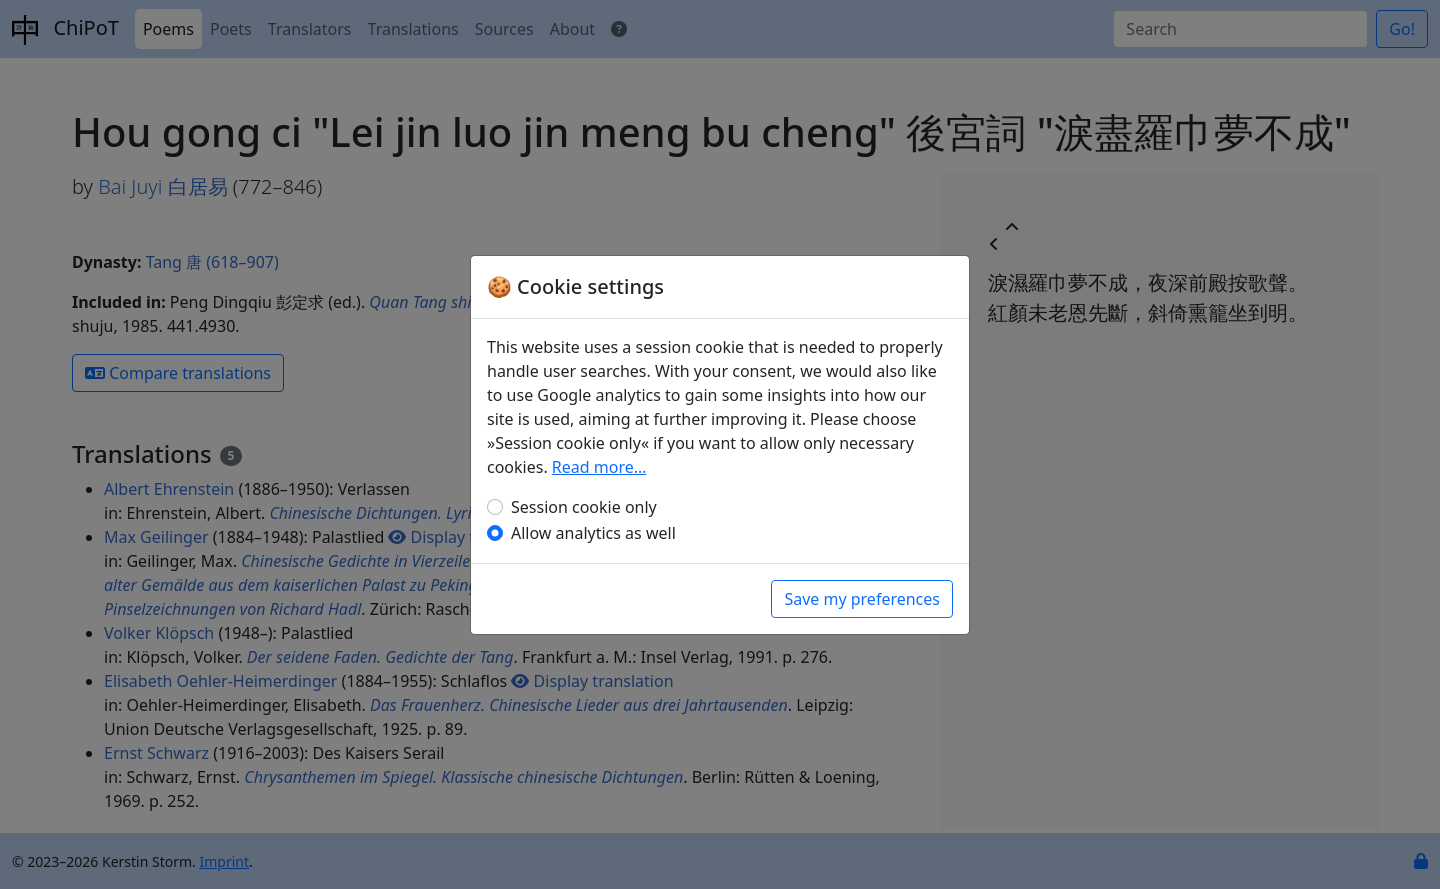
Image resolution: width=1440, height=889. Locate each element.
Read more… (599, 467)
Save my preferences (862, 599)
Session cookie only (584, 507)
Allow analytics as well (593, 533)
